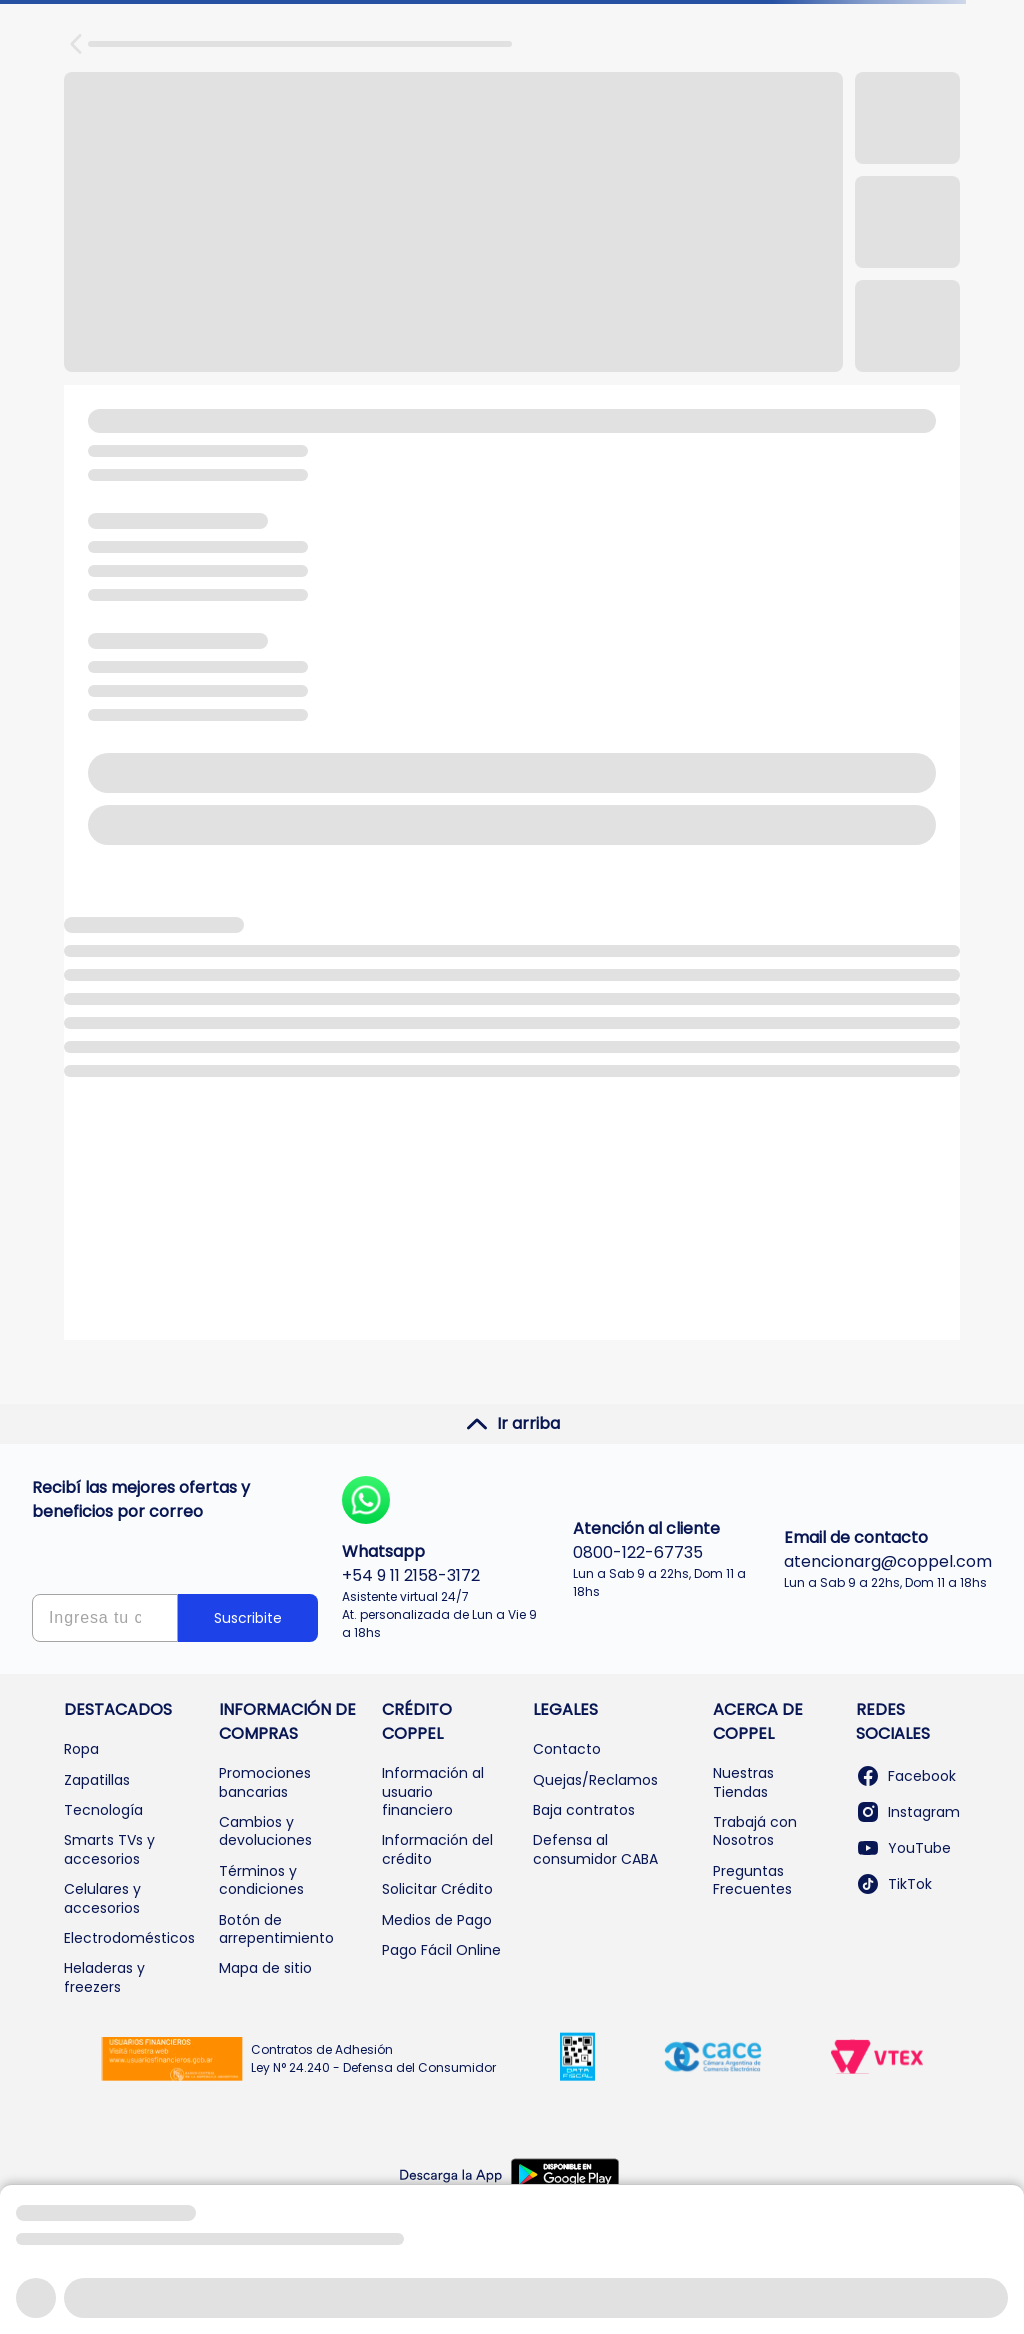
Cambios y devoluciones (265, 1831)
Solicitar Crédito (437, 1889)
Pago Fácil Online (441, 1950)
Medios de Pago (437, 1920)
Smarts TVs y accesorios (109, 1849)
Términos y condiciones (261, 1880)
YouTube (903, 1848)
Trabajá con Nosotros (755, 1831)
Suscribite (248, 1618)
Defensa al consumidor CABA (595, 1849)
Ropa (81, 1749)
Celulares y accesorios (102, 1898)
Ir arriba (512, 1424)
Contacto (567, 1749)
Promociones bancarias (265, 1782)
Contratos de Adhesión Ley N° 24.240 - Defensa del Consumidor (373, 2058)
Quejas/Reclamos (595, 1780)
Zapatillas (97, 1780)
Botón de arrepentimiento (276, 1929)
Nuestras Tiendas (743, 1782)
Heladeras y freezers (104, 1977)
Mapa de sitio (265, 1968)
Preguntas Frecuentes (752, 1880)
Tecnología (103, 1810)
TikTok (894, 1884)
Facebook (906, 1776)
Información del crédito (437, 1849)
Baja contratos (584, 1810)
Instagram (908, 1812)
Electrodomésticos (129, 1938)
